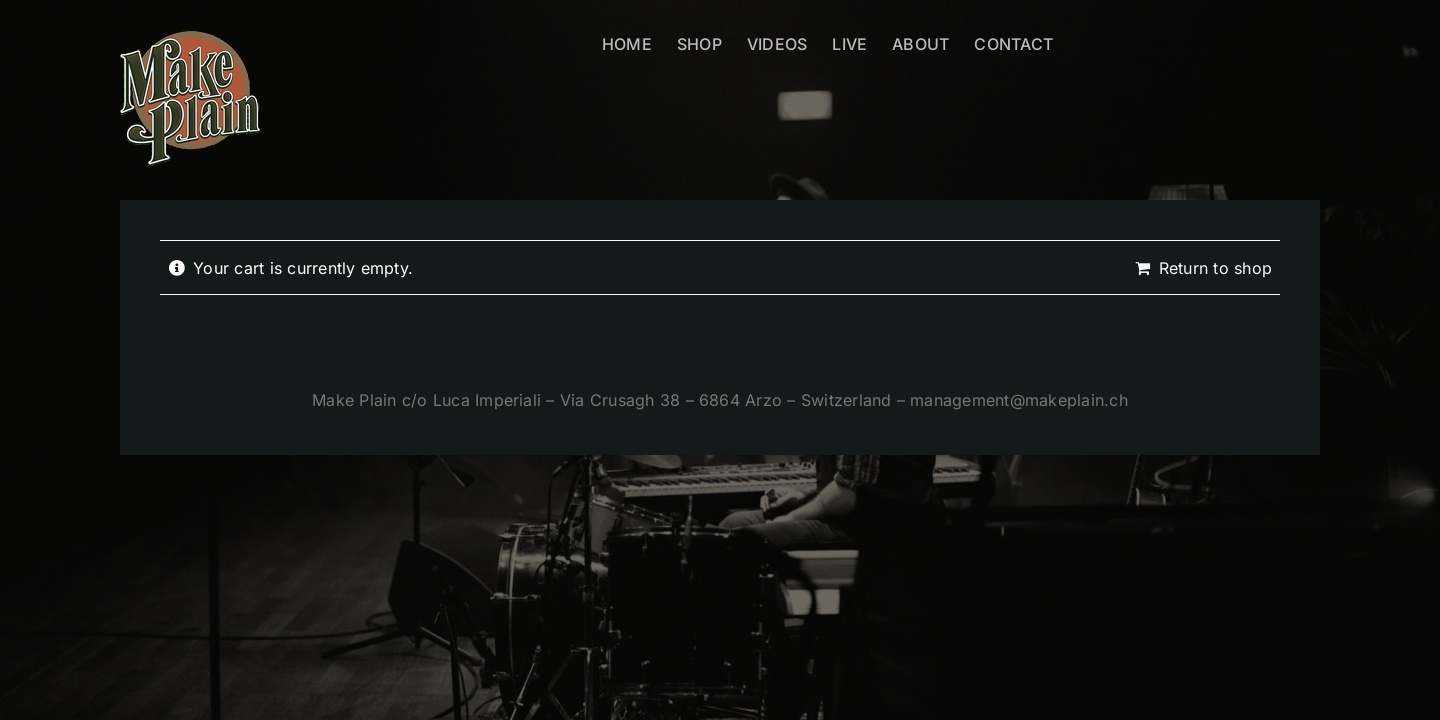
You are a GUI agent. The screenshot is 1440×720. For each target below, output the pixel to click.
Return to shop (1215, 268)
